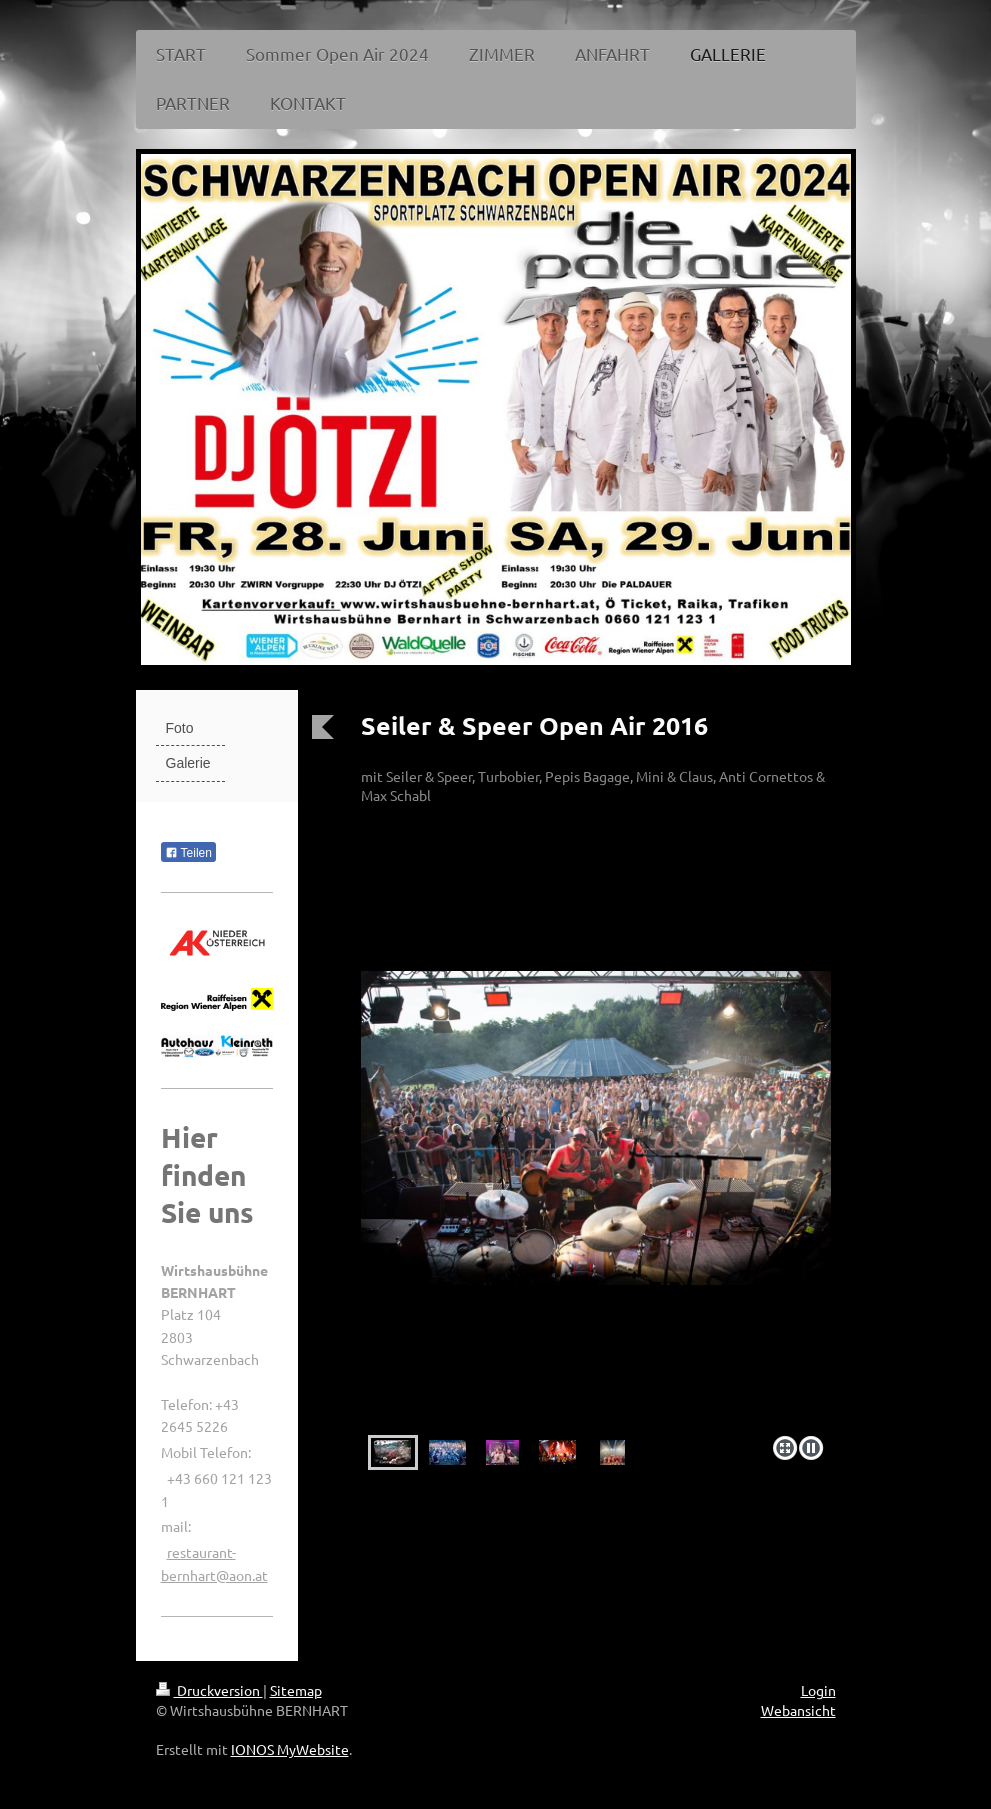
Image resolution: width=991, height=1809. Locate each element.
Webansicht (798, 1710)
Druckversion (209, 1690)
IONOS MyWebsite (290, 1749)
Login (818, 1690)
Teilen (188, 853)
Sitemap (296, 1690)
